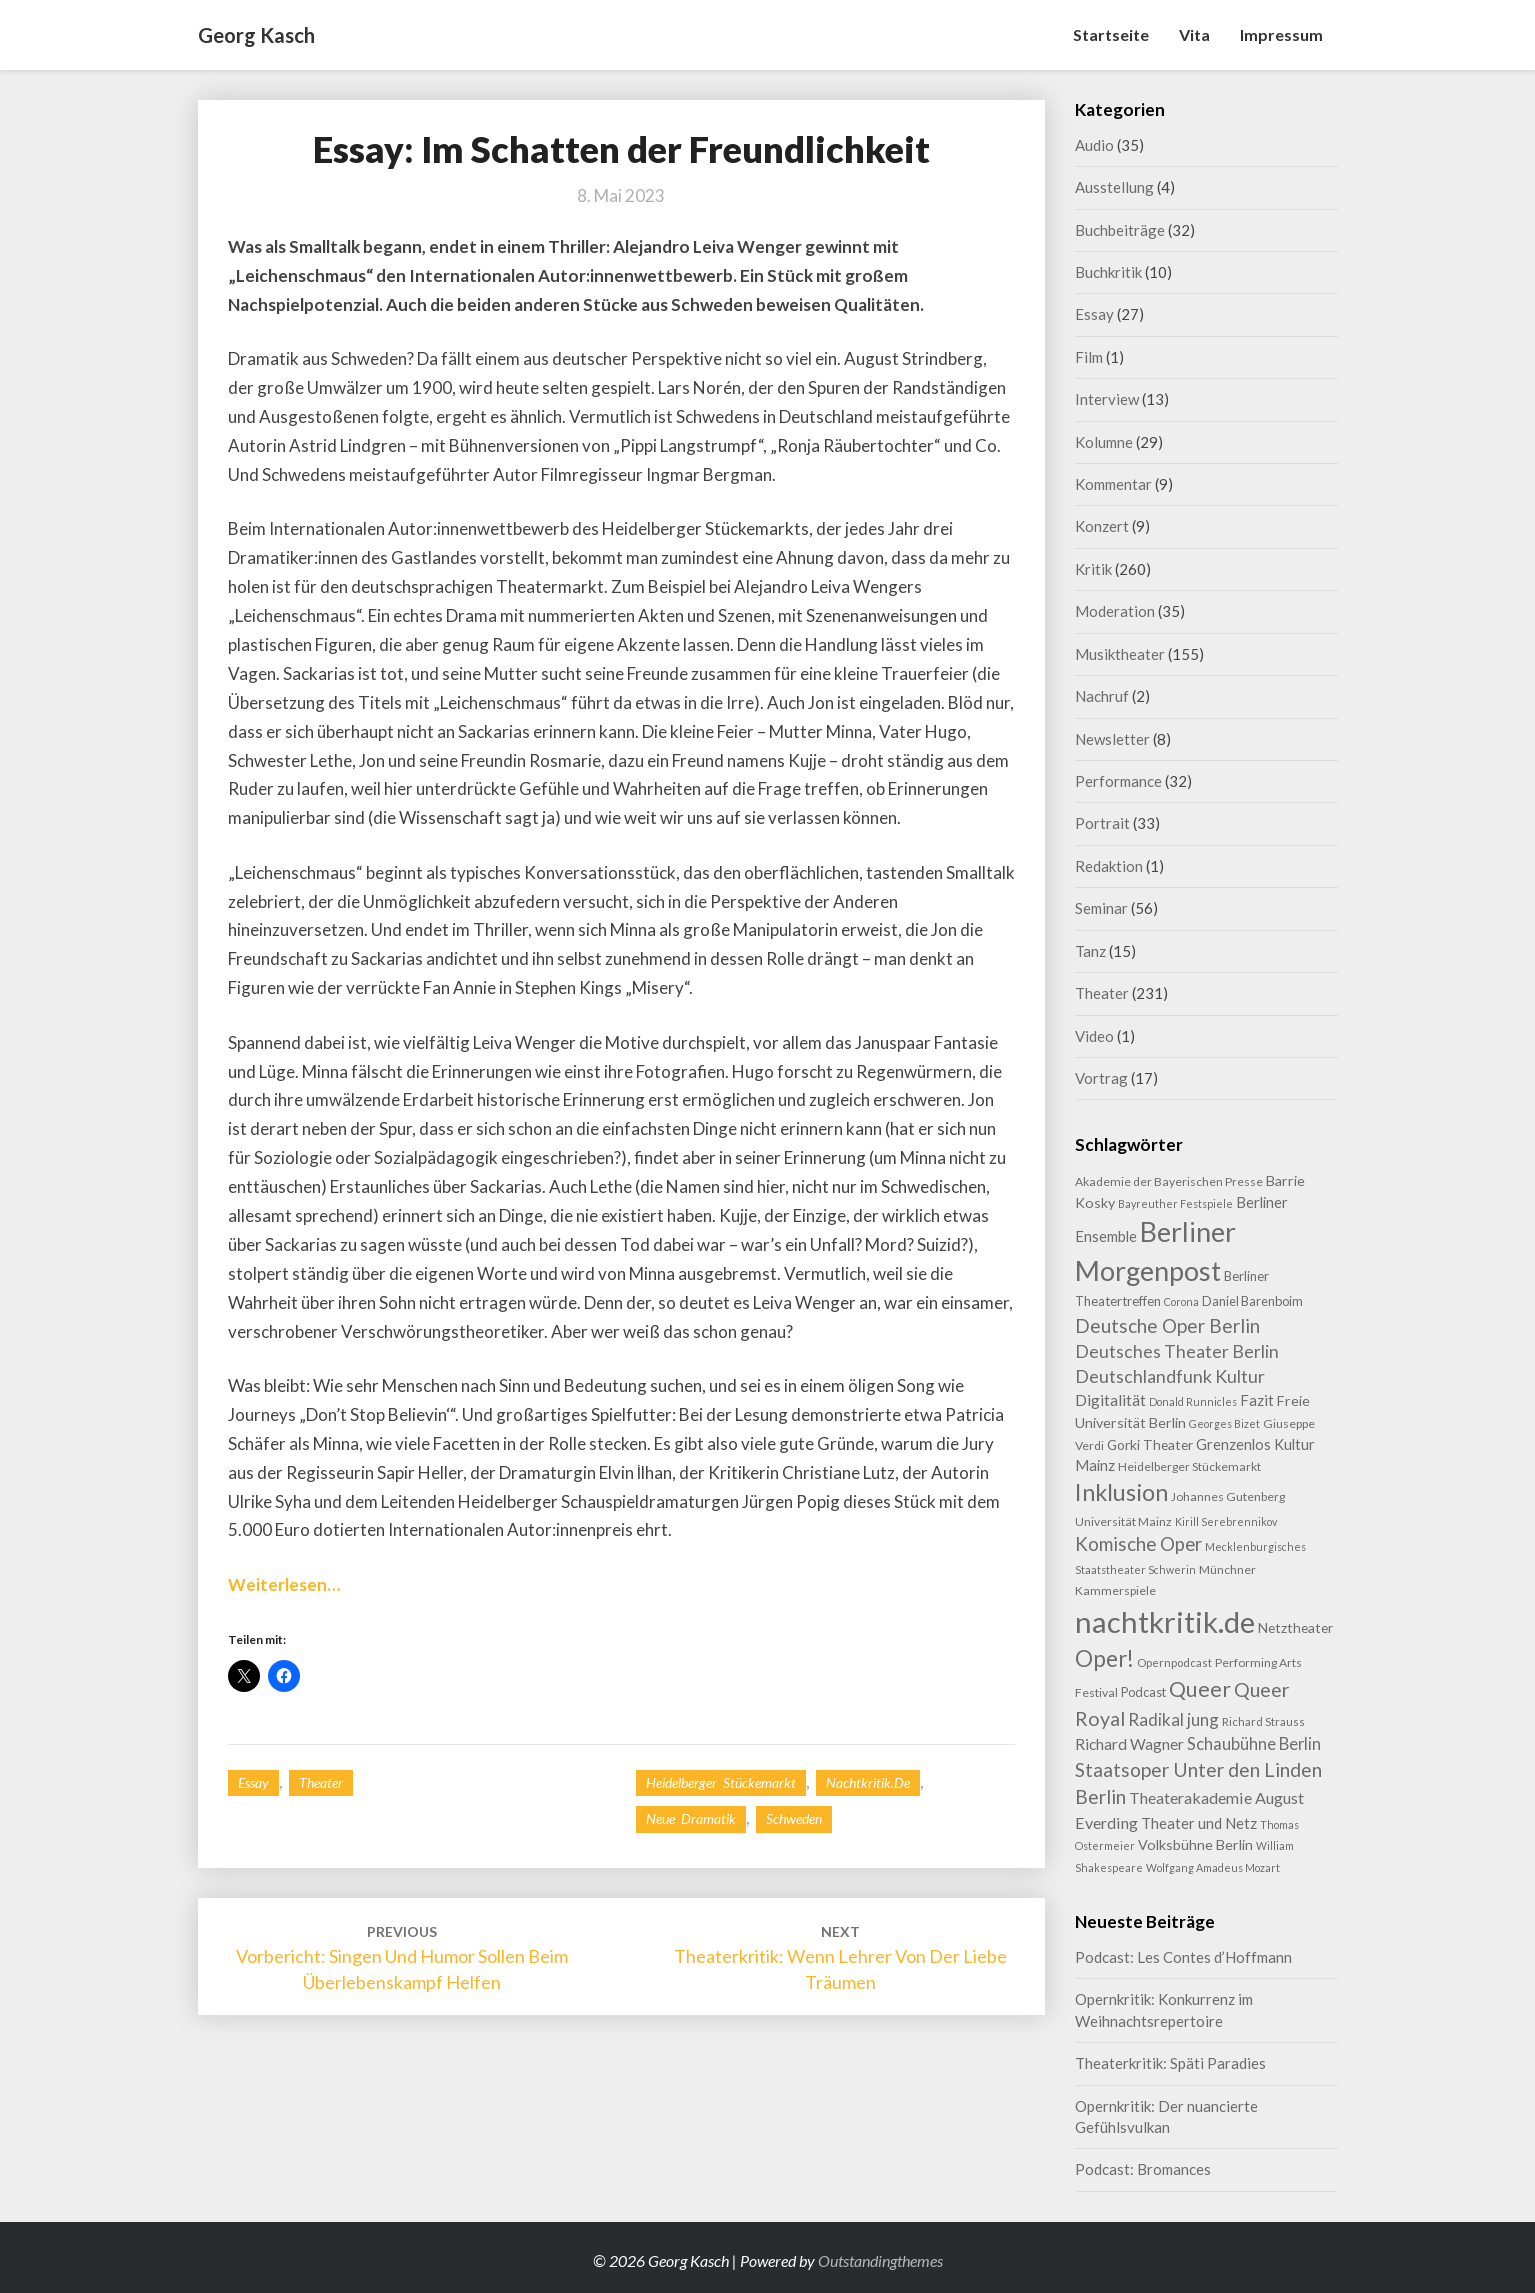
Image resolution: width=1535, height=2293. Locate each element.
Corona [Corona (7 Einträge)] (1181, 1301)
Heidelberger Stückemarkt (721, 1782)
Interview (1107, 399)
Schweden (794, 1818)
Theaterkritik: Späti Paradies (1170, 2063)
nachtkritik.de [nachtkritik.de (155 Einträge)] (1165, 1621)
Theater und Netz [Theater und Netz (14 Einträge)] (1199, 1823)
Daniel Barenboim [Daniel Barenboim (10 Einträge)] (1252, 1301)
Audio (1094, 145)
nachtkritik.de (868, 1782)
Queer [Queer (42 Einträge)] (1200, 1689)
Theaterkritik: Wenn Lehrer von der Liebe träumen (840, 1957)
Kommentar (1113, 484)
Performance (1118, 781)
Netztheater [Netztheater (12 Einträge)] (1295, 1627)
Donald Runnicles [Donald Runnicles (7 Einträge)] (1193, 1401)
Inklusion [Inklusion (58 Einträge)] (1121, 1492)
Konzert (1102, 526)
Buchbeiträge (1120, 230)
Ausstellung (1114, 187)
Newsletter (1112, 739)
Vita (1194, 34)
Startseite (1111, 34)
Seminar (1101, 908)
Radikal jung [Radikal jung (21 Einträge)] (1173, 1719)
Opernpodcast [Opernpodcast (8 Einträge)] (1174, 1662)
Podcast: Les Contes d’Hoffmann (1183, 1957)
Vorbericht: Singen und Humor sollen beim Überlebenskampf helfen (402, 1957)
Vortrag (1101, 1078)
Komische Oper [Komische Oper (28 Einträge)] (1138, 1543)
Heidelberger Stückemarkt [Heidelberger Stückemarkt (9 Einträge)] (1189, 1466)
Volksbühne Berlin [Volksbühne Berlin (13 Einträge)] (1195, 1844)
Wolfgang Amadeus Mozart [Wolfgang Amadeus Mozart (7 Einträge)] (1213, 1867)
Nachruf (1102, 696)
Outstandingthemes (880, 2260)
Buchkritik (1108, 272)
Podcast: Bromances (1143, 2169)
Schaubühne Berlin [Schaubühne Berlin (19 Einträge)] (1254, 1744)
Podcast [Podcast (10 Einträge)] (1143, 1692)
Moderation (1115, 611)
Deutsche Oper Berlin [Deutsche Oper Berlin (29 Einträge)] (1167, 1325)
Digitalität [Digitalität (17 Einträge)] (1110, 1399)
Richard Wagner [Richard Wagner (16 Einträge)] (1129, 1744)
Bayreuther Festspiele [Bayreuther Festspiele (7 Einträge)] (1175, 1203)
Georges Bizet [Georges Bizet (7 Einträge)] (1224, 1423)
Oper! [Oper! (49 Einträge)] (1104, 1658)
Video (1094, 1036)
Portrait (1102, 823)
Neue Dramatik (691, 1818)
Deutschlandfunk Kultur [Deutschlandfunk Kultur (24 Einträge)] (1170, 1376)
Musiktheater (1120, 654)
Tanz (1090, 951)
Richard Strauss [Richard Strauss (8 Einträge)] (1263, 1721)
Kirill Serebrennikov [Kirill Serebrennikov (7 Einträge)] (1226, 1521)
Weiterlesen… (284, 1584)
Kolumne (1104, 442)
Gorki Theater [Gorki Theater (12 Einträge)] (1150, 1444)
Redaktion (1109, 866)
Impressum (1281, 34)
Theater (321, 1782)
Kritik (1093, 569)
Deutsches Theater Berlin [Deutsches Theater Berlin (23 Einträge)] (1177, 1351)
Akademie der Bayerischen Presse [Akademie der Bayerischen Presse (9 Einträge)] (1169, 1181)
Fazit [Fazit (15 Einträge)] (1257, 1400)
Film (1089, 357)
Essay (253, 1782)
